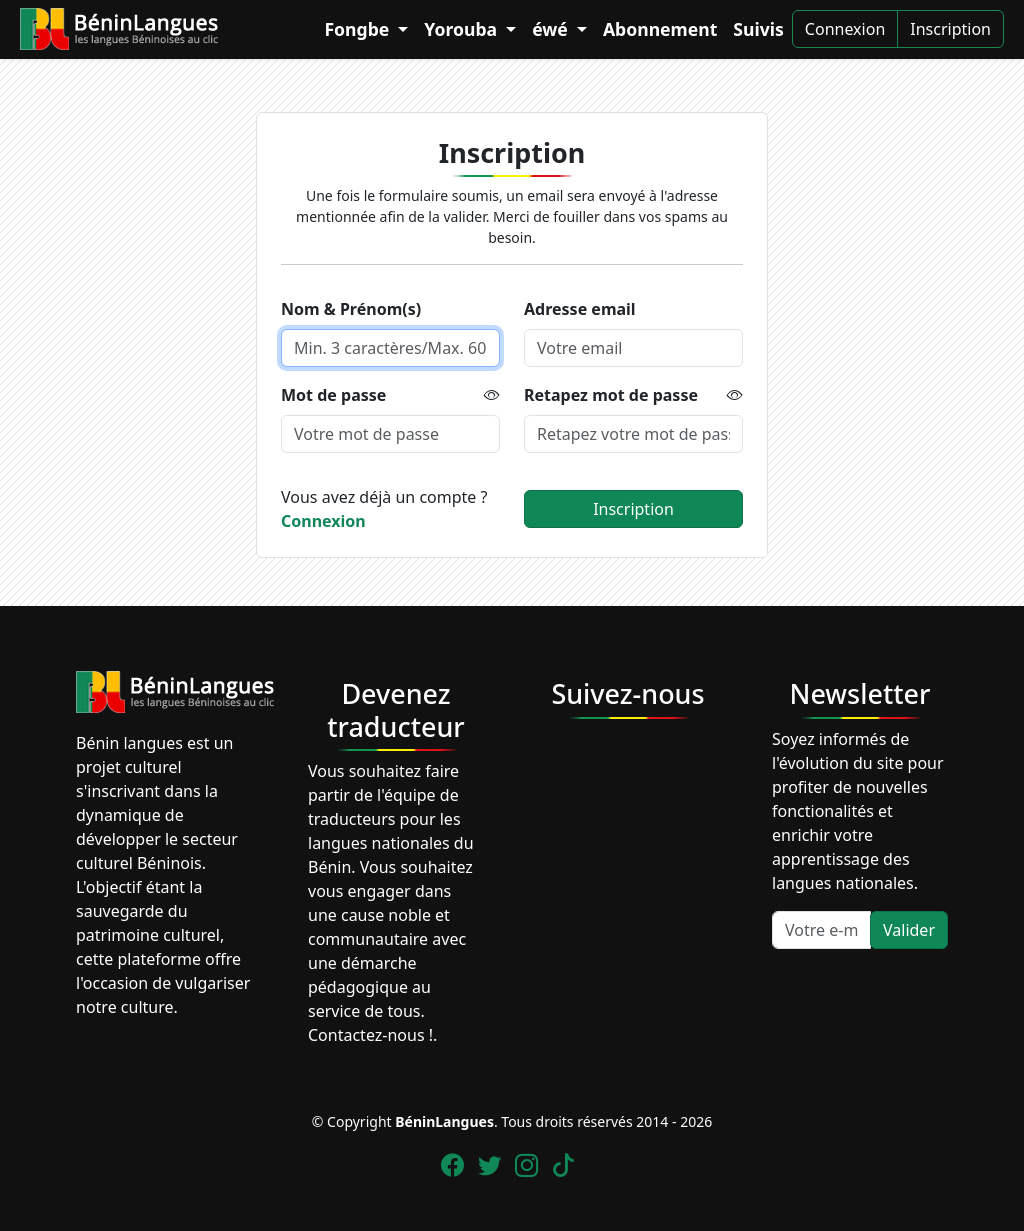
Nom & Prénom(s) (351, 309)
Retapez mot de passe (611, 395)
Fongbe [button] (358, 29)
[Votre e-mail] (821, 930)
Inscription (950, 29)
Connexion (845, 29)
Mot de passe (333, 395)
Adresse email (580, 309)
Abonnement (660, 29)
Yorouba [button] (462, 29)
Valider (909, 930)
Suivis (758, 29)
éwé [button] (552, 29)
